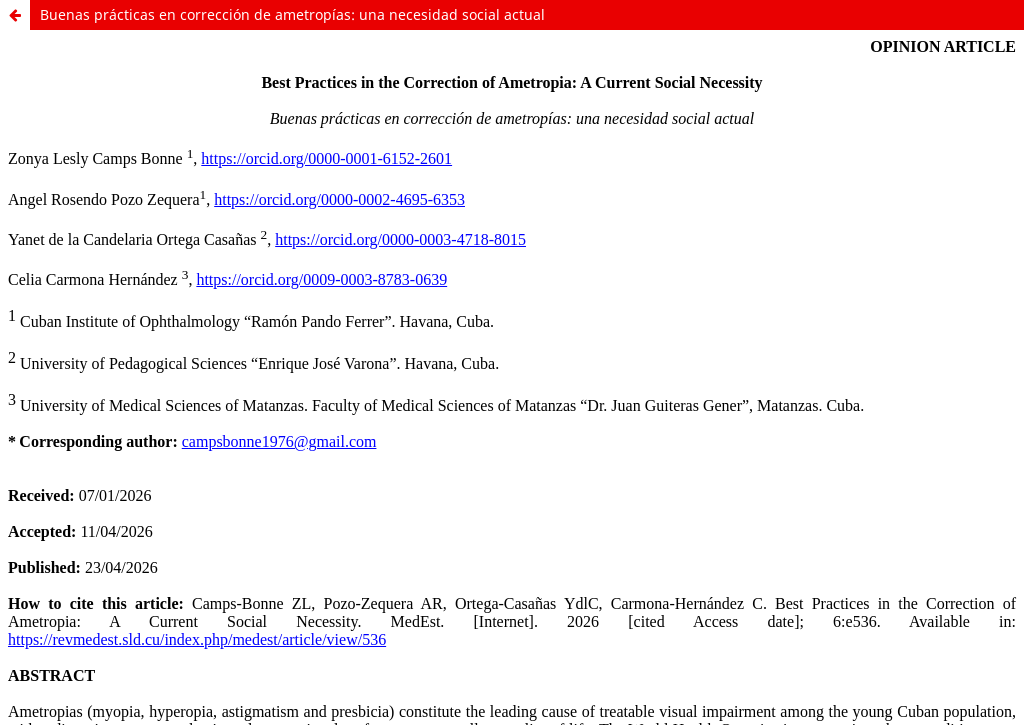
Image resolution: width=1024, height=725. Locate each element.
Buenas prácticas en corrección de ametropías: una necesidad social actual (292, 14)
